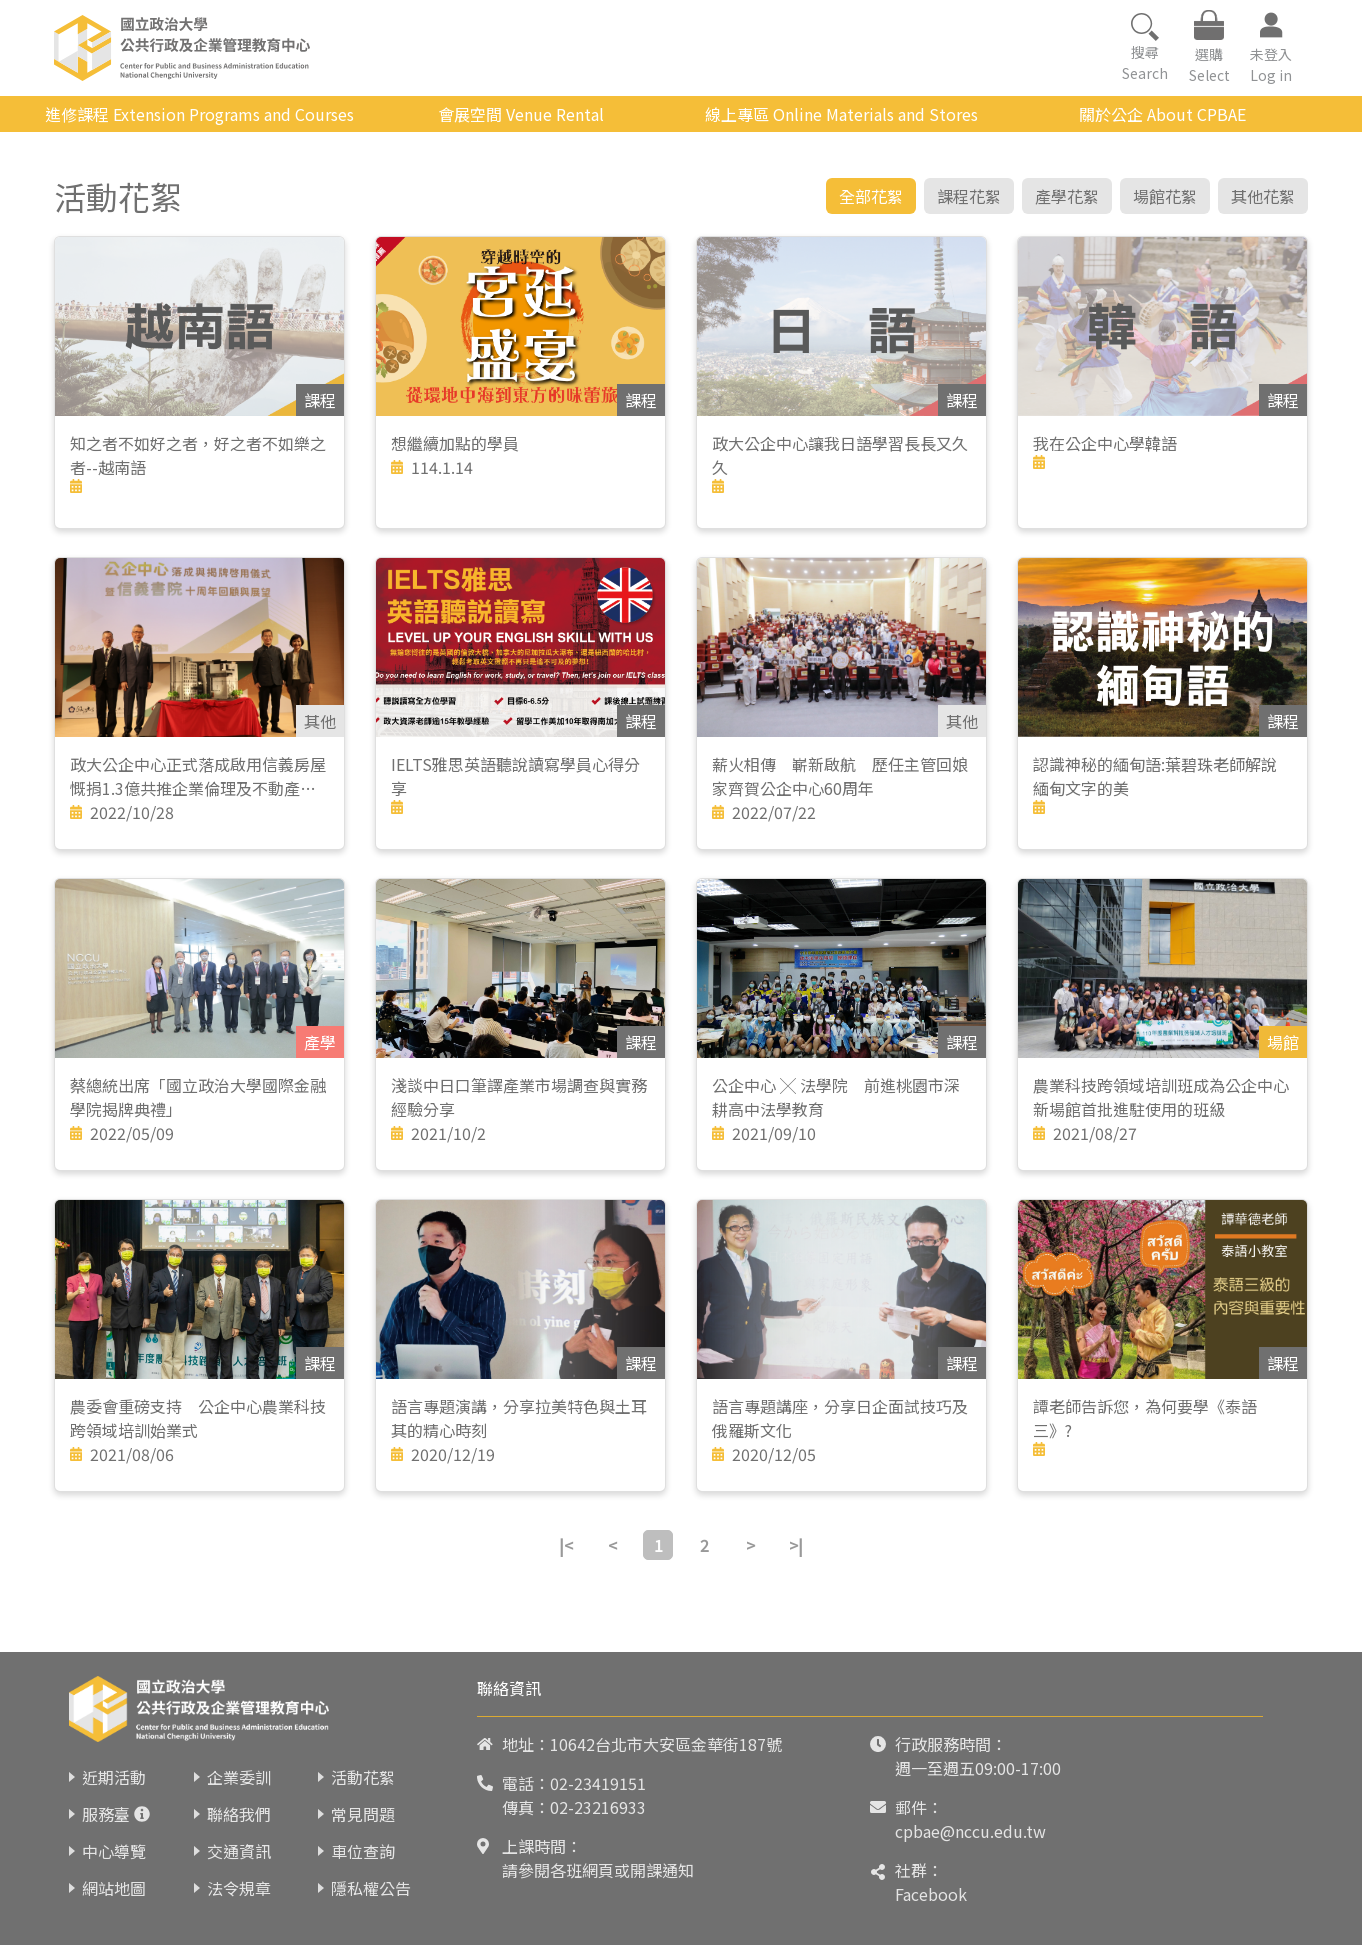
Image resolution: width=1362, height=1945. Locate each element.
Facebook (931, 1894)
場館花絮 (1165, 196)
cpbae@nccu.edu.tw (970, 1831)
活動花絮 (363, 1777)
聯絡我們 (239, 1814)
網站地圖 (114, 1888)
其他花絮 (1263, 196)
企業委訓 (239, 1777)
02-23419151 (598, 1783)
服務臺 (106, 1814)
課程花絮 (969, 196)
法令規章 (239, 1888)
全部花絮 (871, 196)
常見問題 (363, 1814)
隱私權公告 (371, 1888)
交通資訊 (239, 1851)
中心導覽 (114, 1851)
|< (566, 1545)
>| (796, 1545)
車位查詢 (363, 1851)
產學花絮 (1067, 196)
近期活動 (114, 1777)
